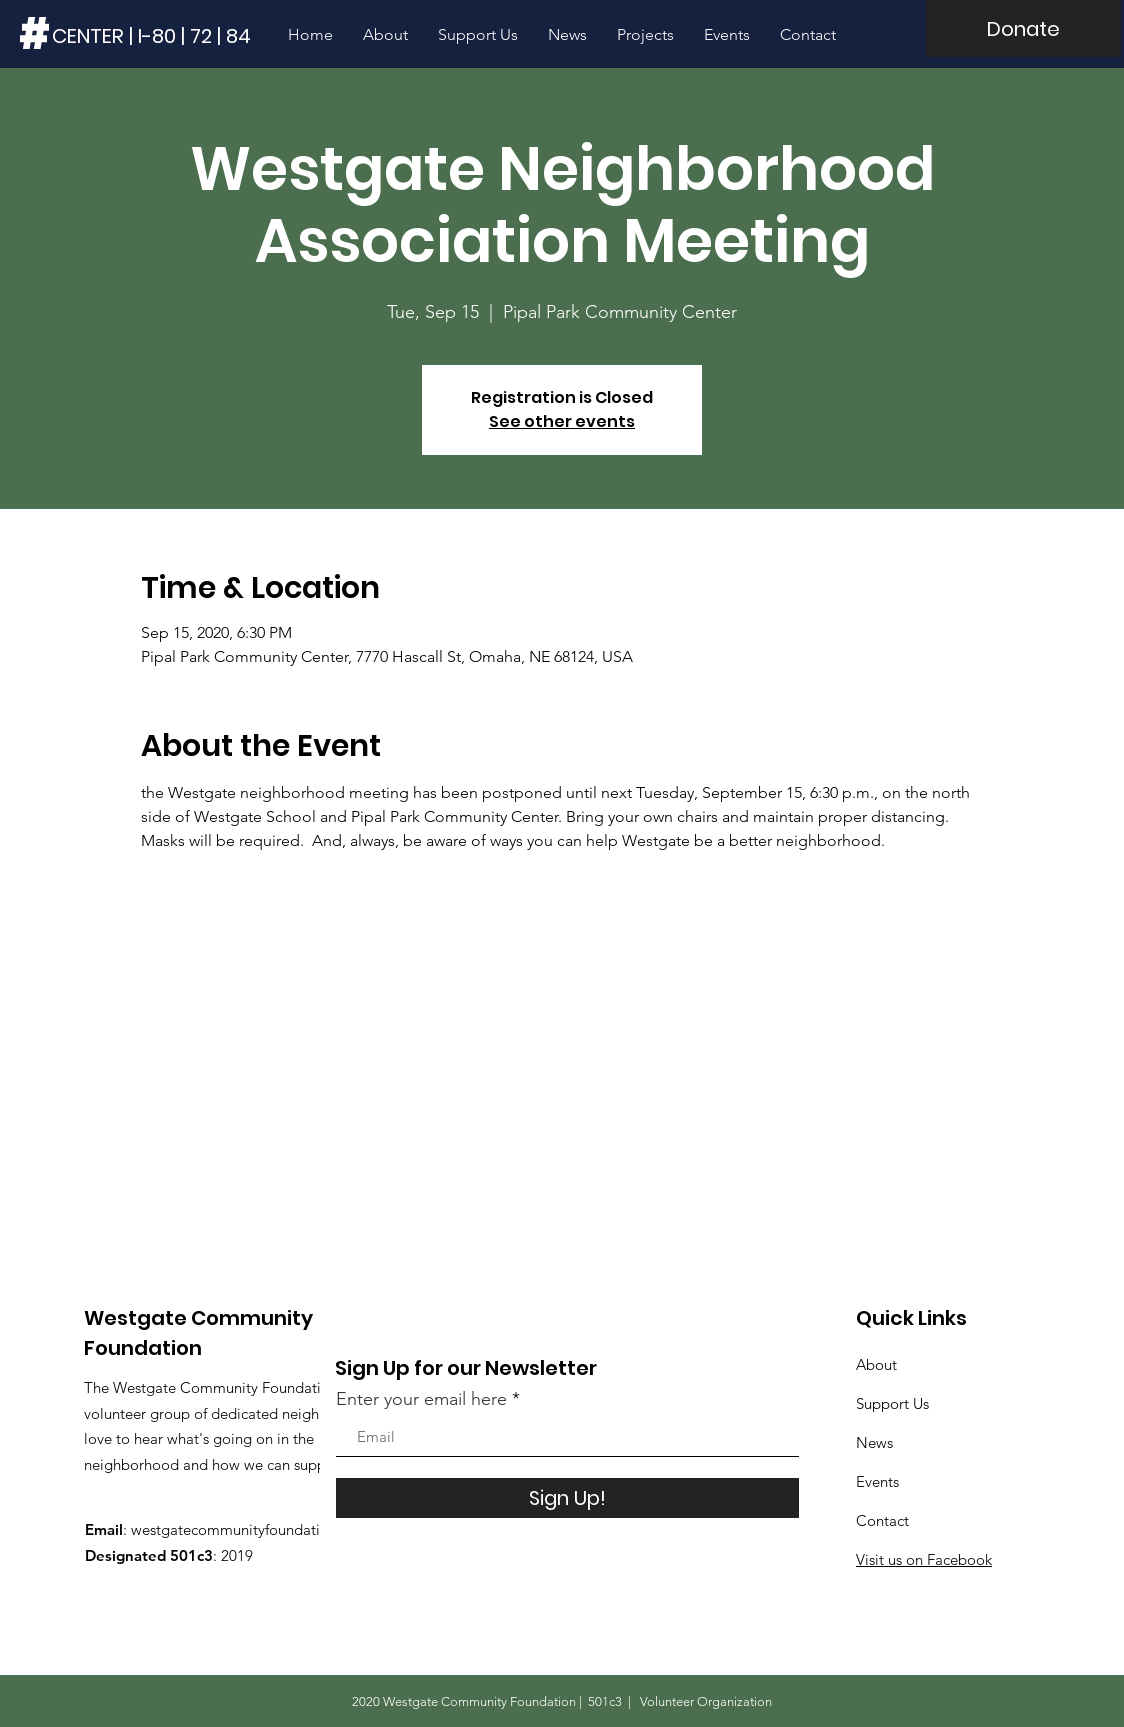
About (876, 1364)
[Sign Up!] (567, 1498)
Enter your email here (421, 1399)
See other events (562, 421)
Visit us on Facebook (924, 1559)
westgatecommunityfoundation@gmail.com (275, 1529)
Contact (882, 1520)
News (874, 1442)
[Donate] (1023, 28)
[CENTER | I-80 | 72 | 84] (152, 35)
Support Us (892, 1403)
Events (877, 1481)
